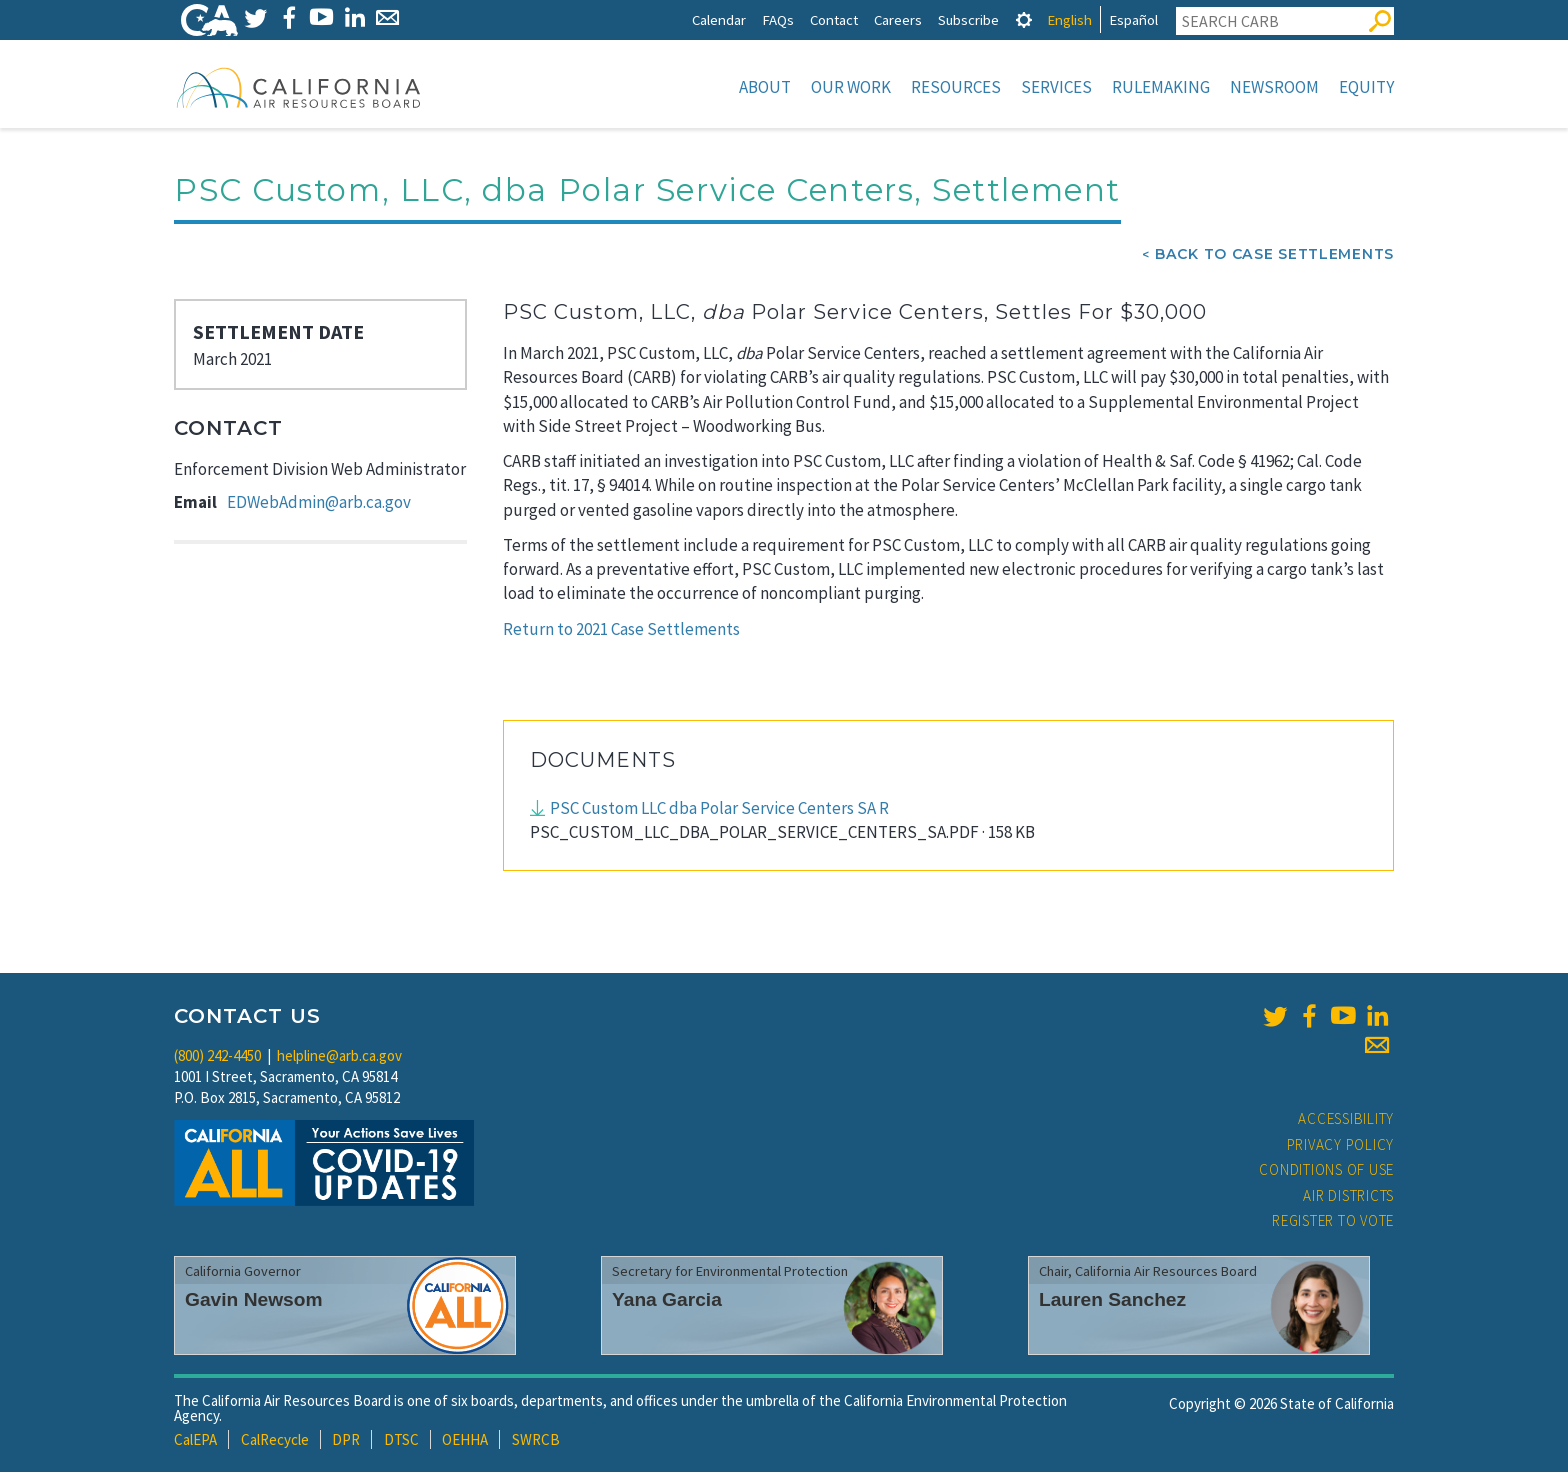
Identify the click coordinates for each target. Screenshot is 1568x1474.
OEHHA (465, 1441)
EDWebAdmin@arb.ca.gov (319, 504)
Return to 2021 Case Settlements (621, 631)
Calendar (719, 19)
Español (1133, 19)
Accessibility (1346, 1120)
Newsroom (1274, 87)
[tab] (1024, 19)
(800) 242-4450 (217, 1057)
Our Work (851, 87)
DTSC (401, 1441)
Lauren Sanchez (1112, 1301)
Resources (956, 87)
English (1069, 19)
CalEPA (195, 1441)
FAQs (778, 19)
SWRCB (536, 1441)
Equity (1366, 87)
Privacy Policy (1341, 1146)
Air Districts (1348, 1197)
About (765, 87)
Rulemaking (1161, 87)
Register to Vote (1333, 1222)
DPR (346, 1441)
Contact (834, 19)
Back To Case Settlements (1274, 256)
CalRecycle (275, 1441)
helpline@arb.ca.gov (339, 1057)
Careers (898, 19)
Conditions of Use (1326, 1171)
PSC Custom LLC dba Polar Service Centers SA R (719, 810)
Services (1056, 87)
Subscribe (968, 19)
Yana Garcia (667, 1301)
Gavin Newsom (254, 1301)
